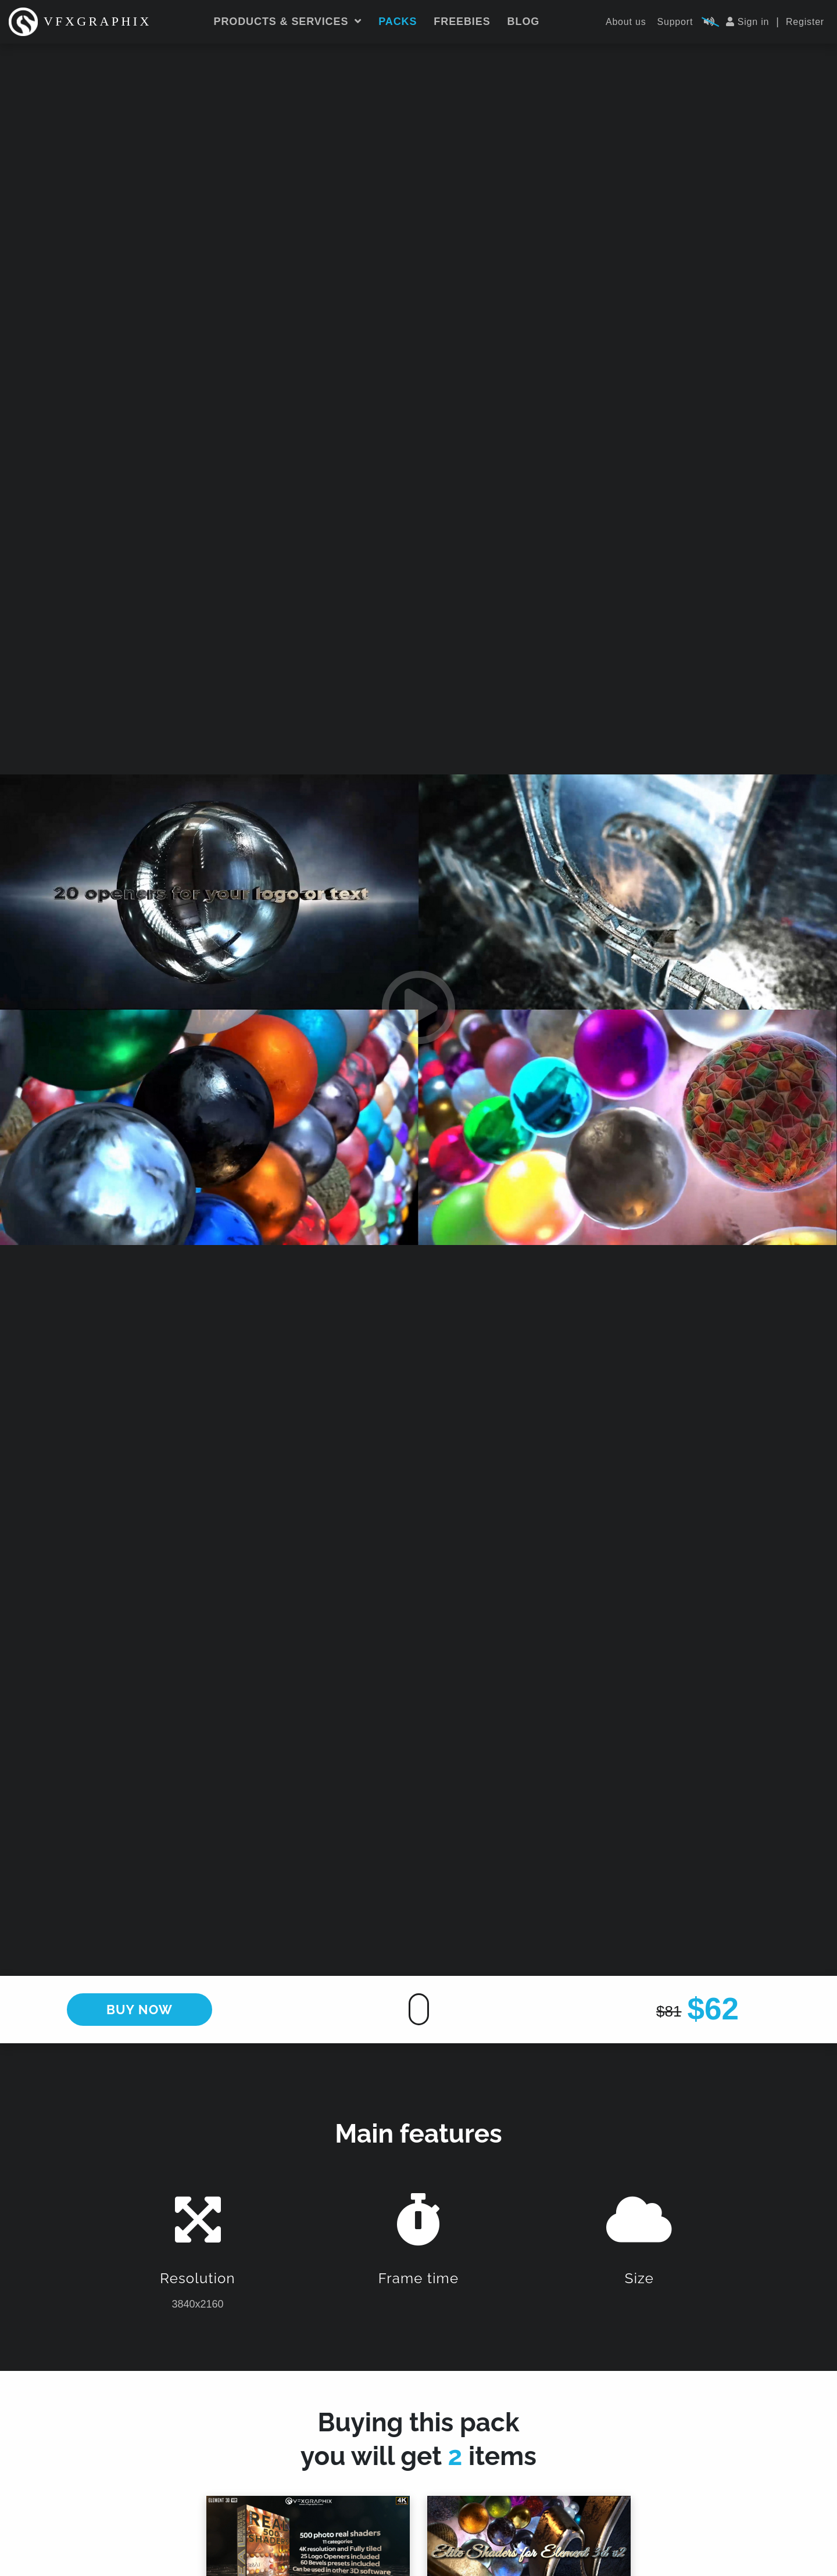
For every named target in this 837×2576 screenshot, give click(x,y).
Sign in (747, 22)
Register (805, 22)
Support (675, 22)
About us (626, 22)
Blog (523, 21)
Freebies (462, 21)
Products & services (288, 21)
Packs (397, 21)
